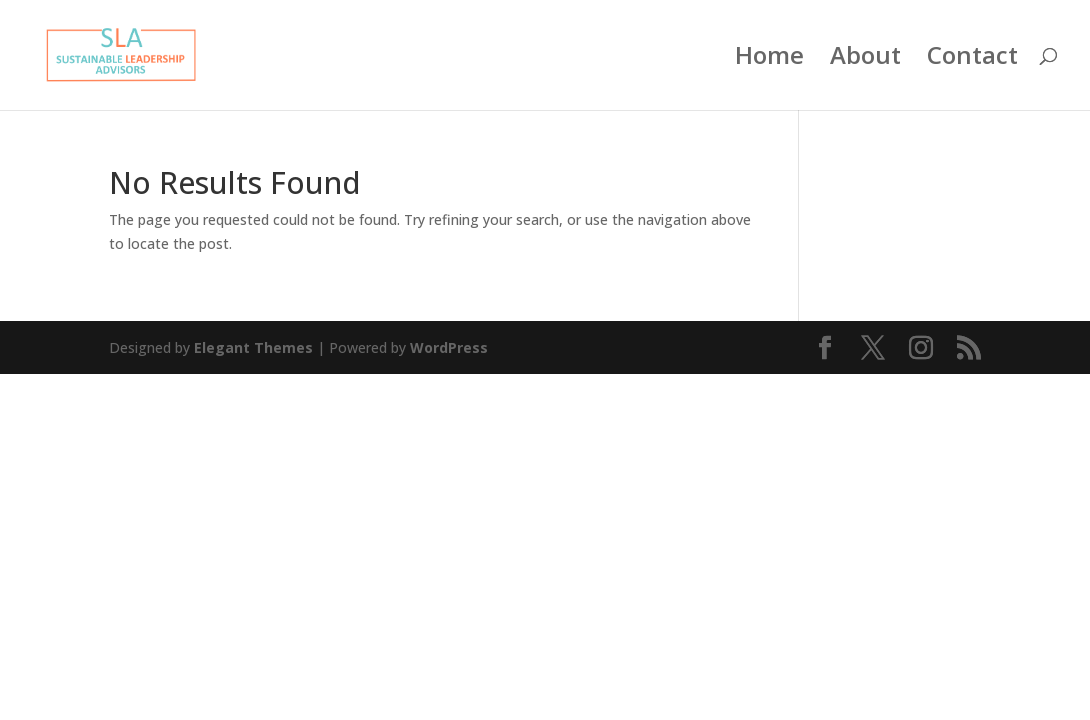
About (865, 59)
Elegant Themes (253, 347)
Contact (972, 59)
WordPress (449, 347)
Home (769, 59)
